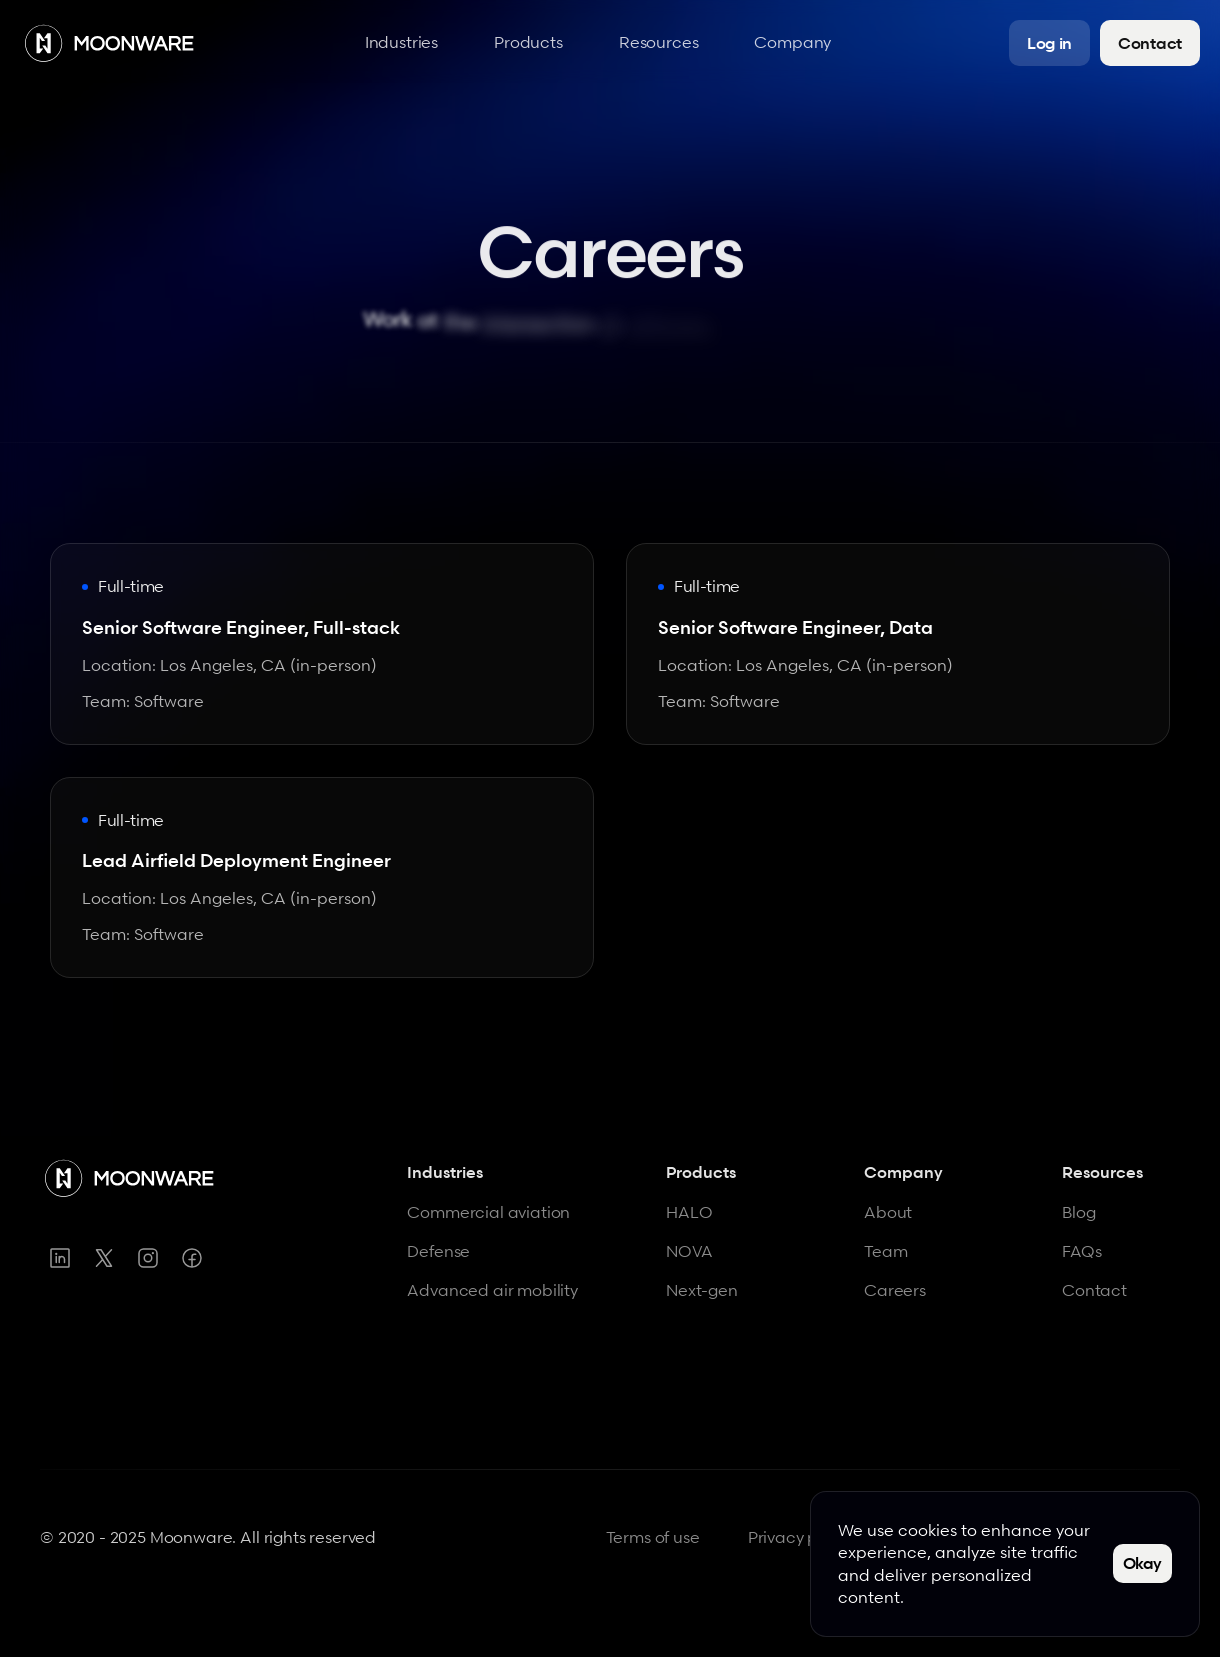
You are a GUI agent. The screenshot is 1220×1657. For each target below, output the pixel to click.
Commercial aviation (488, 1212)
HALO (689, 1212)
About (888, 1212)
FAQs (1081, 1251)
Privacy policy (801, 1537)
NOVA (689, 1251)
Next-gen (702, 1290)
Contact (1094, 1290)
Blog (1078, 1212)
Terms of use (653, 1537)
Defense (438, 1251)
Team (885, 1251)
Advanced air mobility (492, 1290)
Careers (895, 1290)
